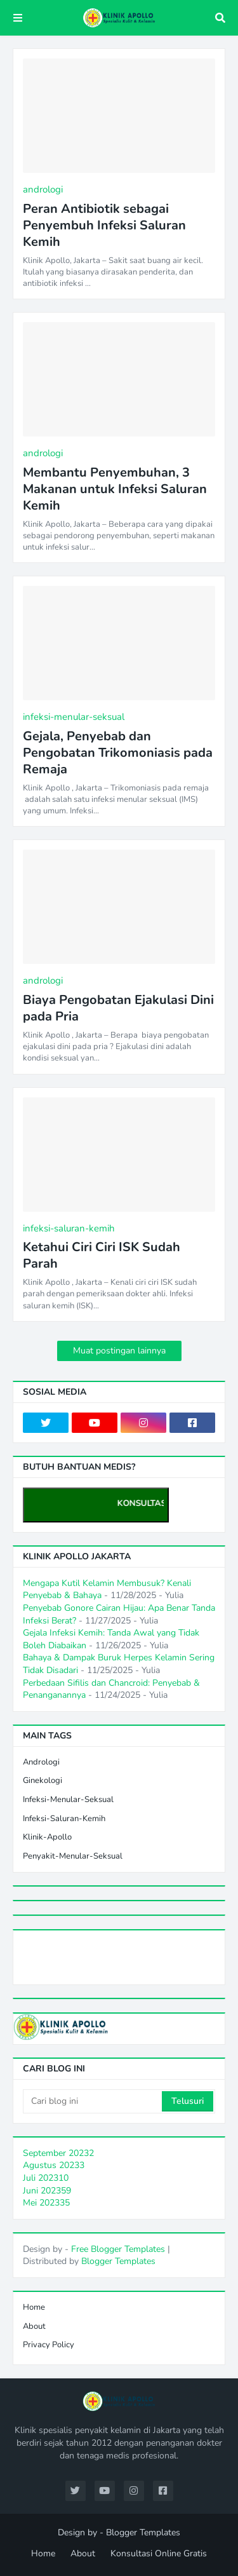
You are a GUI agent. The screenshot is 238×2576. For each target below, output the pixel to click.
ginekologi (42, 1780)
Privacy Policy (48, 2344)
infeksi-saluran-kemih (64, 1818)
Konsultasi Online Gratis (158, 2553)
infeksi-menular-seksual (68, 1799)
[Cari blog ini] (93, 2101)
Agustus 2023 (53, 2165)
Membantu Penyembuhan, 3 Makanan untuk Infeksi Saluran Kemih (115, 489)
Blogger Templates (118, 2261)
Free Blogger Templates (118, 2249)
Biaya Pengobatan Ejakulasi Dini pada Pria (118, 1008)
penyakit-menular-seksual (72, 1856)
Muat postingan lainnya (119, 1351)
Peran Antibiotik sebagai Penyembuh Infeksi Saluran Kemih (104, 225)
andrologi (41, 1762)
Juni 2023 (47, 2191)
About (34, 2326)
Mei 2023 (46, 2203)
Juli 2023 (46, 2178)
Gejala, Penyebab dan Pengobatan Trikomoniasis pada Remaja (118, 753)
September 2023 (58, 2153)
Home (34, 2307)
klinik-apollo (47, 1837)
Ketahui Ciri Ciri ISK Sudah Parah (101, 1255)
